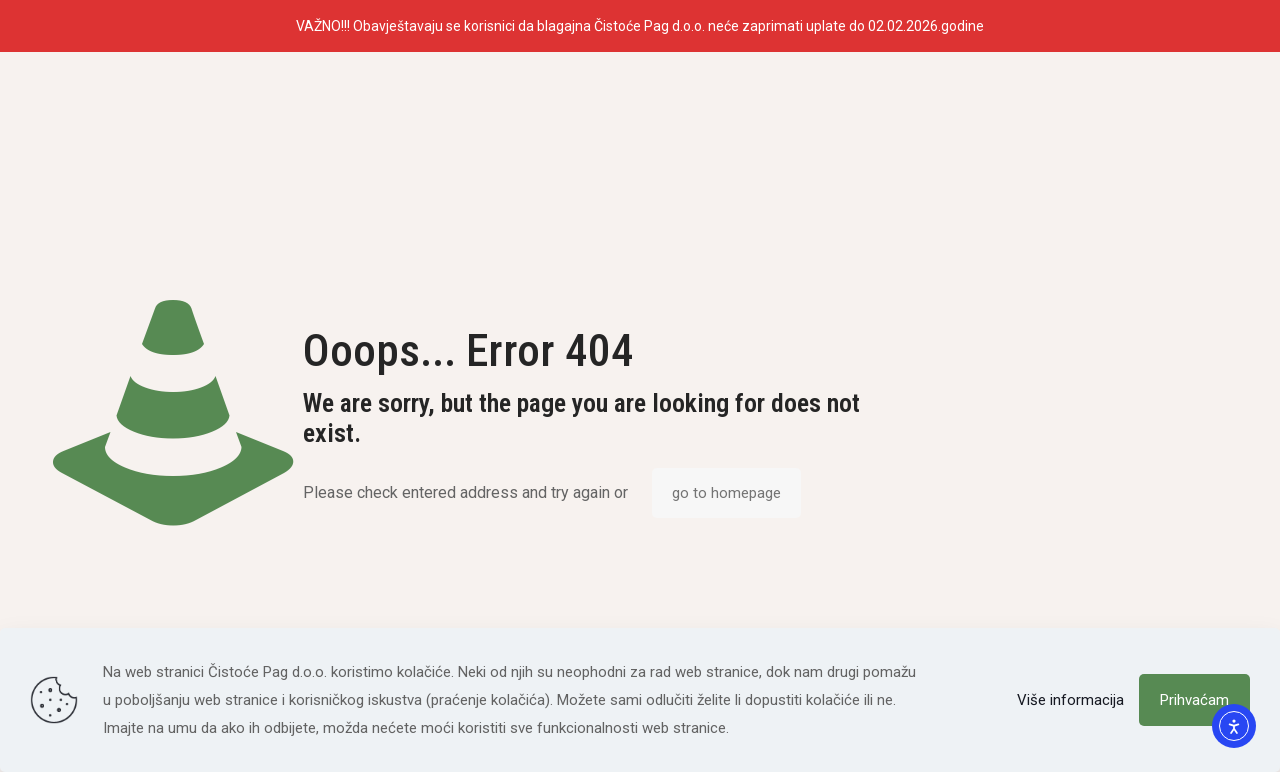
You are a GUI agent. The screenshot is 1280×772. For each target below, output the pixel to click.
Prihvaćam (1194, 700)
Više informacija (1070, 700)
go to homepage (726, 493)
